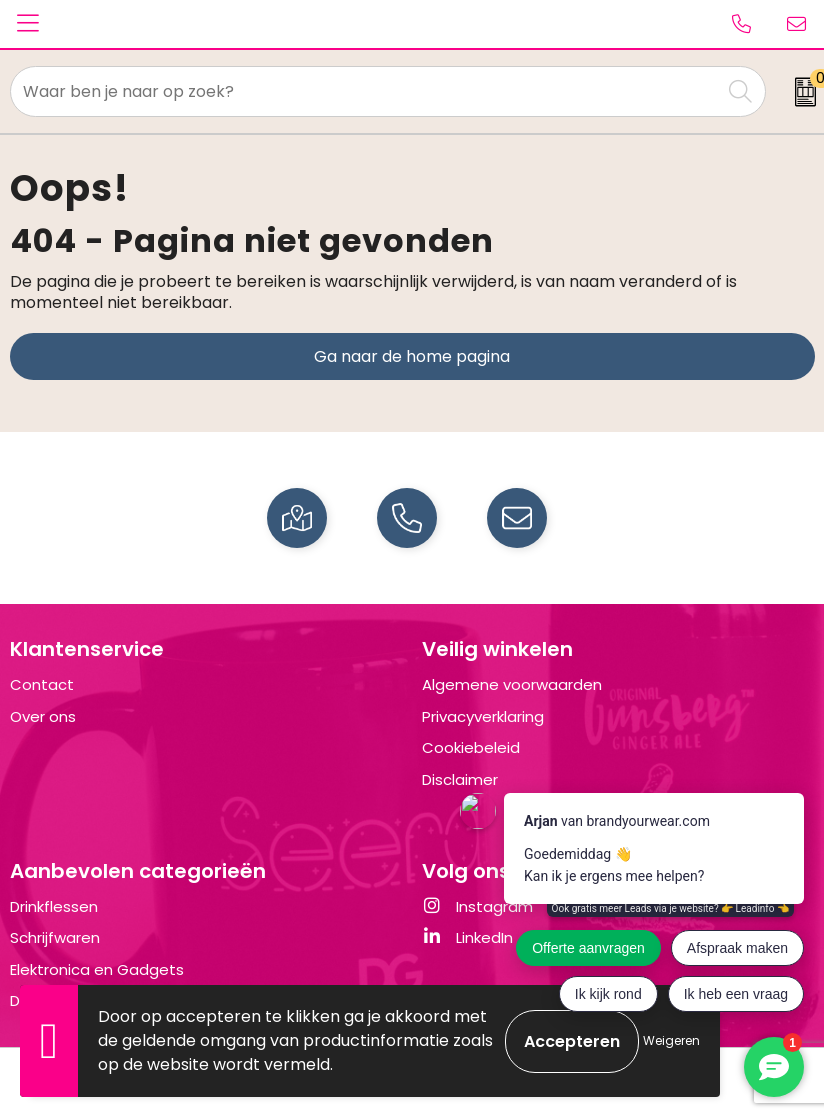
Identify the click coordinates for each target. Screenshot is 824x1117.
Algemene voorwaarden (512, 684)
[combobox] (366, 91)
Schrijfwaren (55, 937)
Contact (42, 684)
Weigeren (671, 1040)
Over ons (43, 716)
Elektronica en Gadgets (97, 969)
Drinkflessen (54, 906)
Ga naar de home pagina (412, 356)
